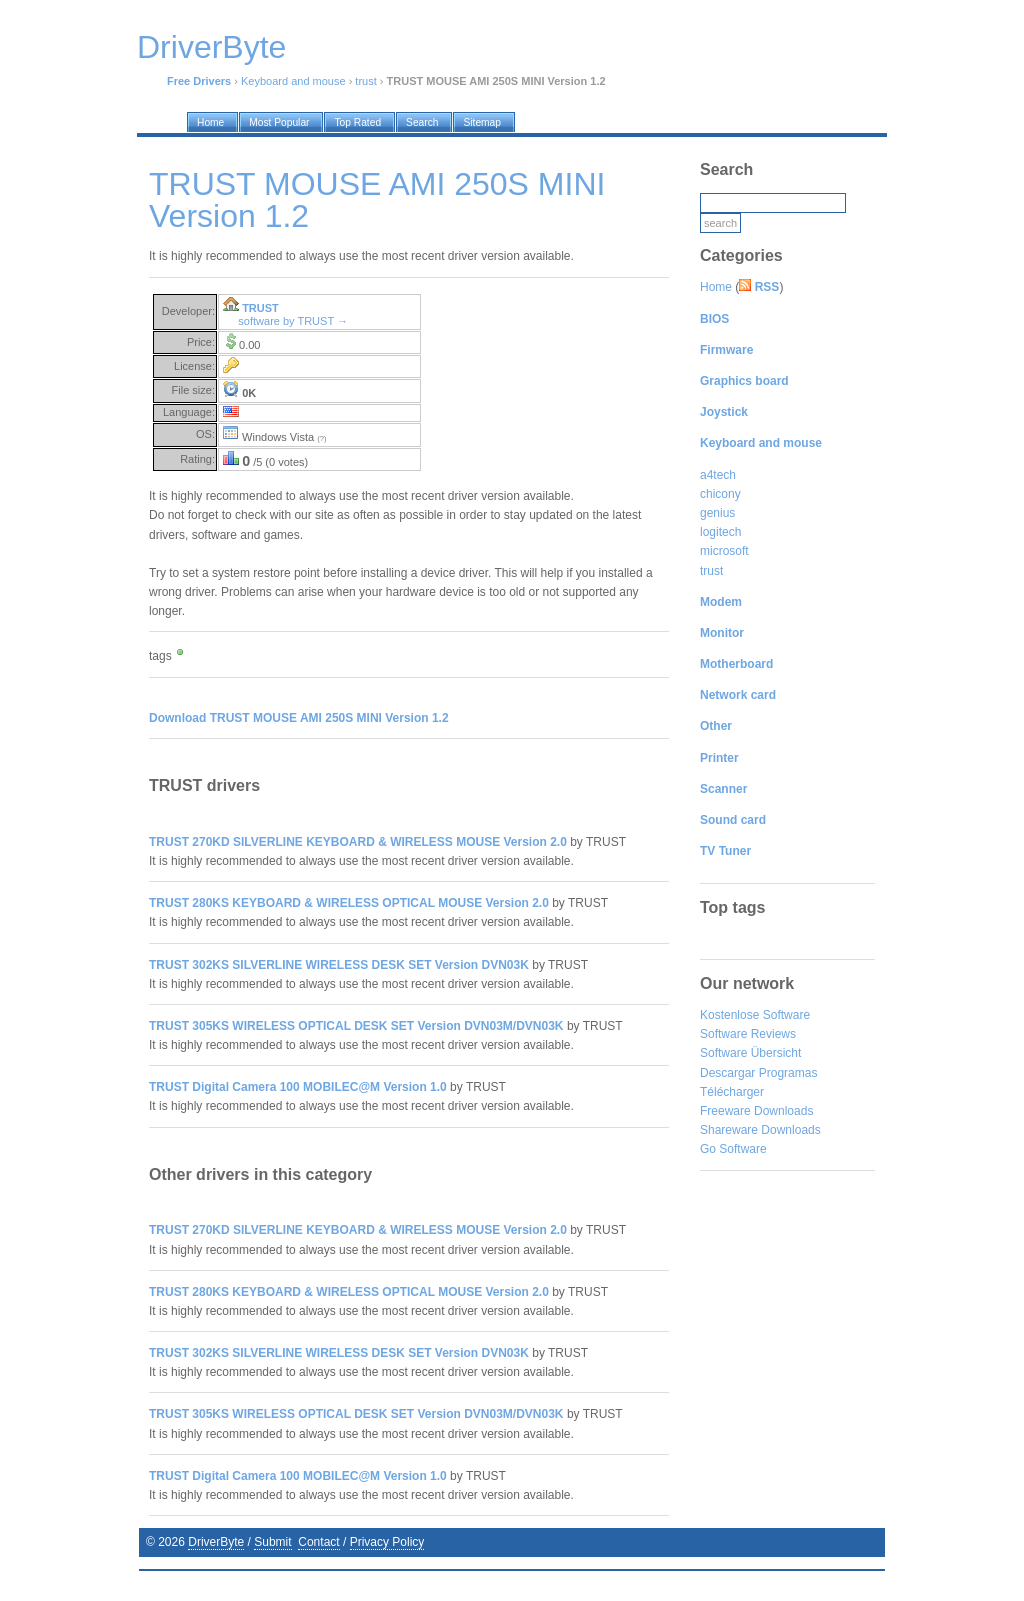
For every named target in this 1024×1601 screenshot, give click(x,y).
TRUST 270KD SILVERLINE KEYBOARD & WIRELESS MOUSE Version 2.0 (358, 842)
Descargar (727, 1073)
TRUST (260, 308)
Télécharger (732, 1092)
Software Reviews (748, 1034)
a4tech (718, 475)
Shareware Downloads (760, 1130)
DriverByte (216, 1542)
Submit (272, 1542)
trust (365, 81)
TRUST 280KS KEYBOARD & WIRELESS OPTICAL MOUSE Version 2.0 (349, 903)
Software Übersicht (750, 1053)
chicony (720, 494)
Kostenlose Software (755, 1015)
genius (717, 513)
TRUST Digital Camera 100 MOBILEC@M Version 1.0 (298, 1087)
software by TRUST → (293, 321)
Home (716, 287)
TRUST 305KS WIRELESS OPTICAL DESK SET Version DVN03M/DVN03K (356, 1026)
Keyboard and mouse (293, 81)
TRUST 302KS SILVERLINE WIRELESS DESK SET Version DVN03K (339, 965)
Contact (318, 1542)
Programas (788, 1073)
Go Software (733, 1149)
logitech (720, 532)
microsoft (724, 551)
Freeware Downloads (756, 1111)
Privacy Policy (387, 1542)
